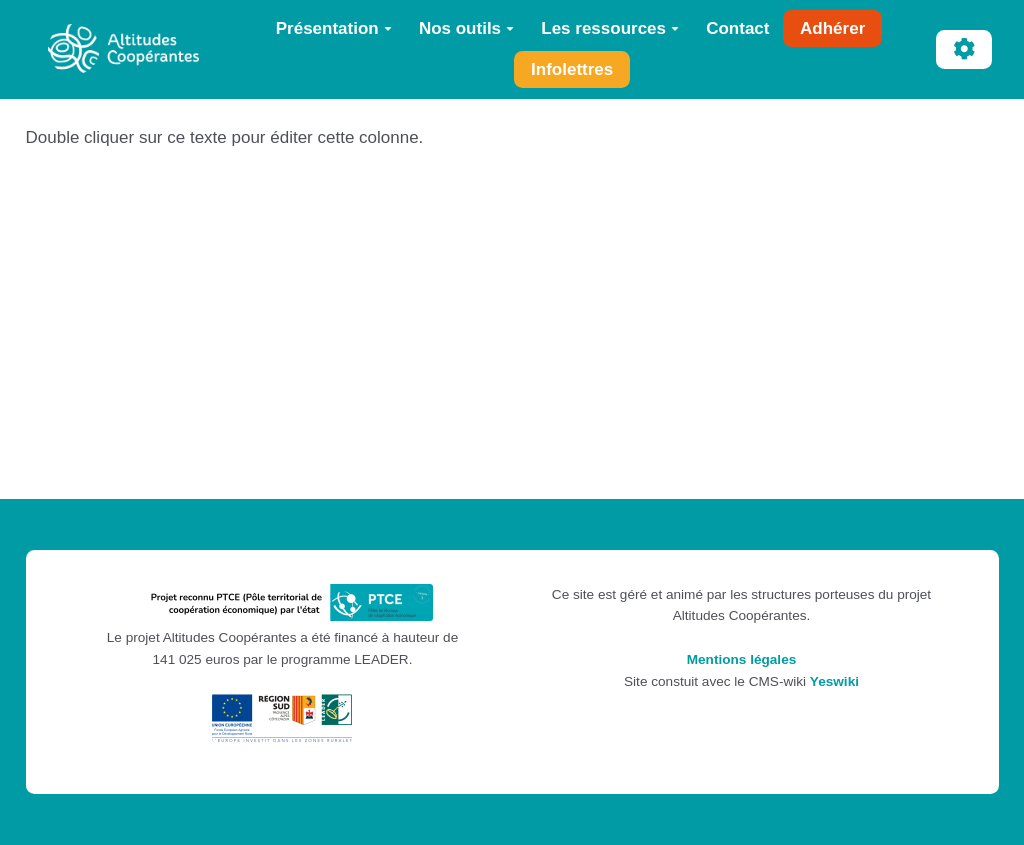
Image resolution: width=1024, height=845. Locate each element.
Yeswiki (834, 681)
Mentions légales (742, 659)
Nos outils (466, 28)
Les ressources (610, 28)
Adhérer (832, 28)
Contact (737, 28)
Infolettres (572, 69)
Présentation (334, 28)
